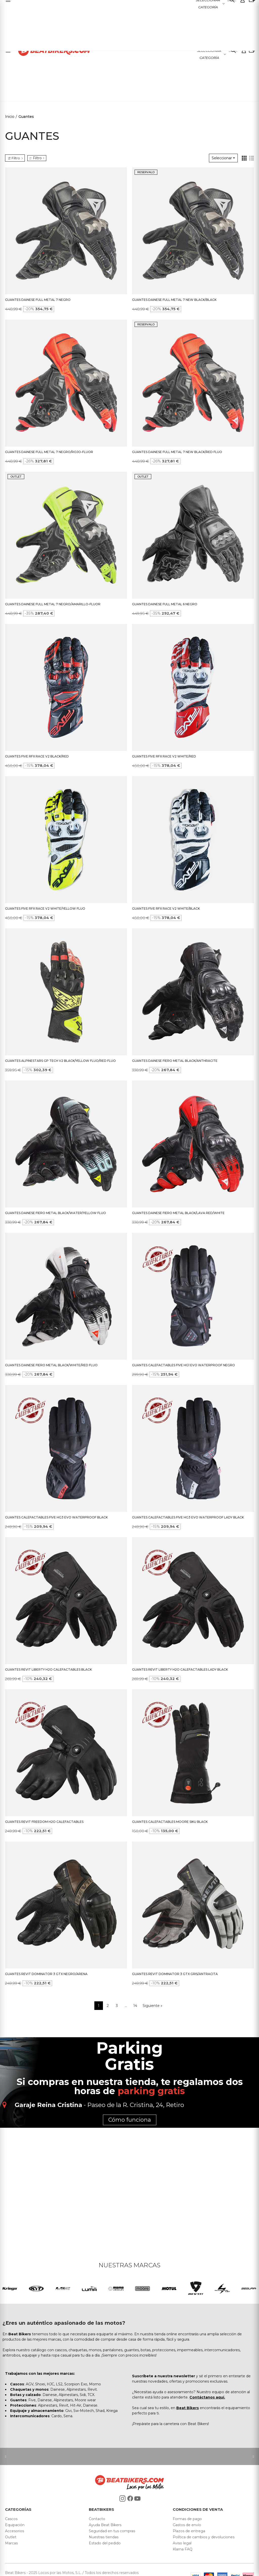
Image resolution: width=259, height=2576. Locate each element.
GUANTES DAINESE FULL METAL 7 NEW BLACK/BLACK (174, 300)
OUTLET (15, 476)
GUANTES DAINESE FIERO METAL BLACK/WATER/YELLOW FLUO (55, 1213)
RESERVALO (146, 172)
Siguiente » (152, 2005)
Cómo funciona (129, 2119)
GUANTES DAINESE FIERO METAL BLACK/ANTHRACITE (175, 1061)
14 (135, 2005)
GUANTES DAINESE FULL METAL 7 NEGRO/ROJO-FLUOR (49, 452)
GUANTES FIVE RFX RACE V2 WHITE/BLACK (166, 908)
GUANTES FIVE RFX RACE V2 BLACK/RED (37, 756)
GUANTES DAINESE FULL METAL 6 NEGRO (164, 604)
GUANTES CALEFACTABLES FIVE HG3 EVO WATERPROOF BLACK (56, 1517)
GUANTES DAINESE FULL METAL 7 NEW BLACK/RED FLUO (177, 452)
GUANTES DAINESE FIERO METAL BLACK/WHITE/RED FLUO (51, 1365)
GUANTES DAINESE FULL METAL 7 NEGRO (38, 300)
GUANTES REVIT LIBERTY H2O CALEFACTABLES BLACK (48, 1669)
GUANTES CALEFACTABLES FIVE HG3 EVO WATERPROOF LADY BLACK (188, 1517)
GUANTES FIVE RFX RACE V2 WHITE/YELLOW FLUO (45, 908)
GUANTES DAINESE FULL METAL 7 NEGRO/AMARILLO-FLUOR (52, 604)
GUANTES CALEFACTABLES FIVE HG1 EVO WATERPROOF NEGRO (183, 1365)
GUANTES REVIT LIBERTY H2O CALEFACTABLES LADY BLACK (180, 1669)
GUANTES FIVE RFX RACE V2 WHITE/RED (164, 756)
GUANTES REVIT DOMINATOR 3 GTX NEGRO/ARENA (46, 1974)
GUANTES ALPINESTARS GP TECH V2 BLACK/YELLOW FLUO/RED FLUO (60, 1061)
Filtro (37, 158)
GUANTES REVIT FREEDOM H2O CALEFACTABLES (44, 1822)
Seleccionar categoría (209, 54)
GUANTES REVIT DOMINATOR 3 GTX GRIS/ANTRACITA (175, 1974)
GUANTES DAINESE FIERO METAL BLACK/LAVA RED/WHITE (178, 1213)
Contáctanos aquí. (207, 2397)
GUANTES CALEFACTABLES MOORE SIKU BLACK (170, 1822)
